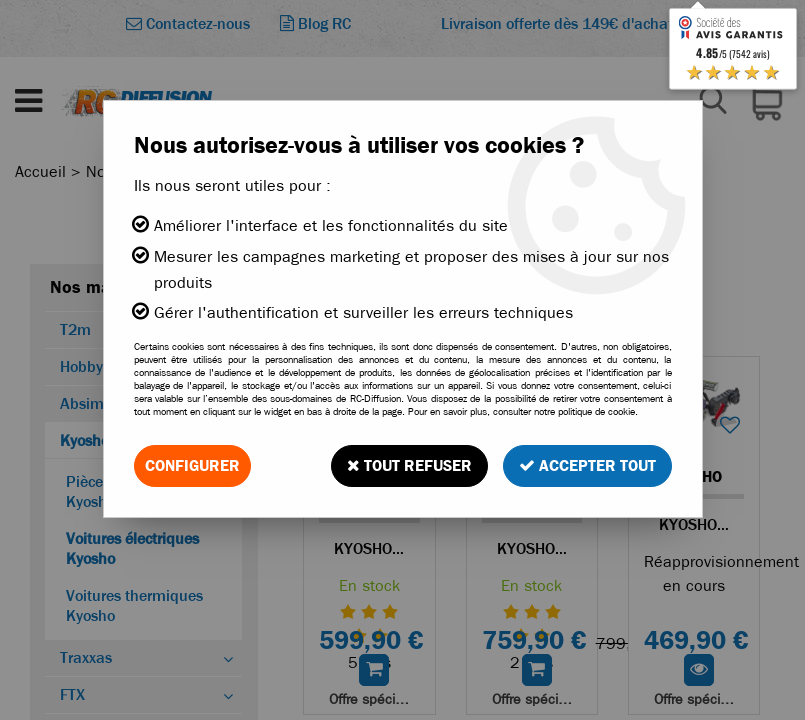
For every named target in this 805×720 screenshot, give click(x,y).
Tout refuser (409, 465)
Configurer (192, 465)
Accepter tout (587, 465)
